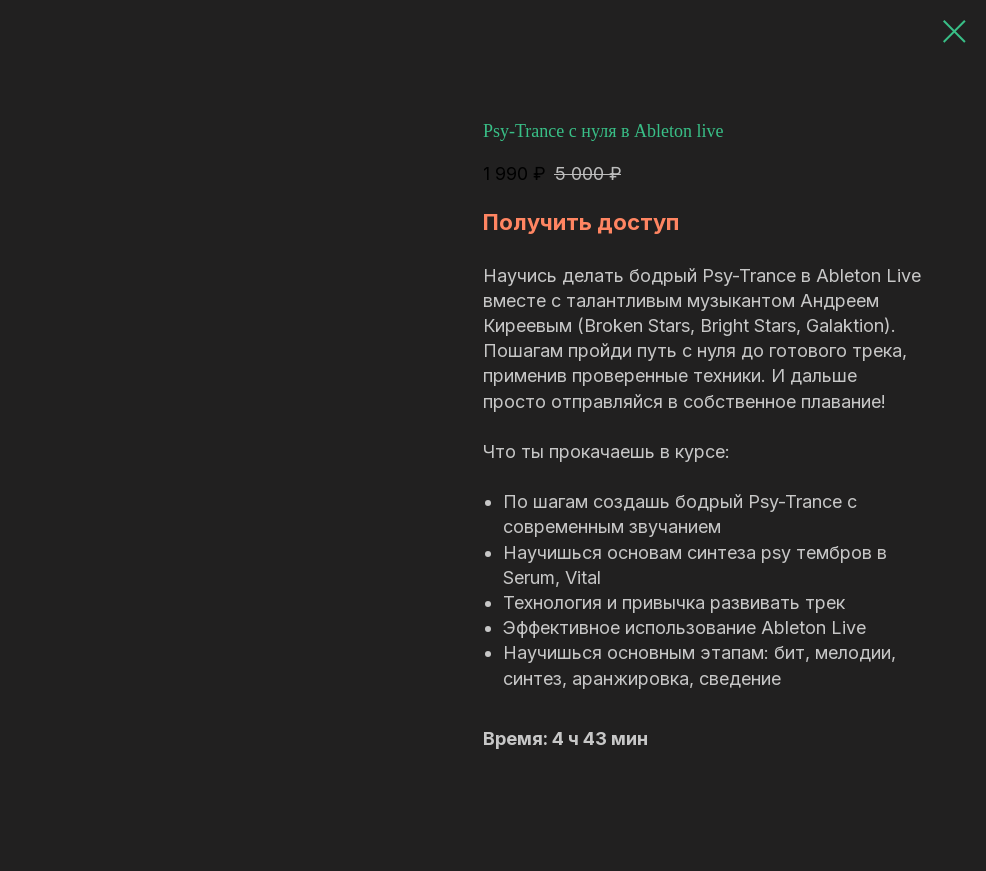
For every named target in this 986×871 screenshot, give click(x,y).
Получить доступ (581, 222)
